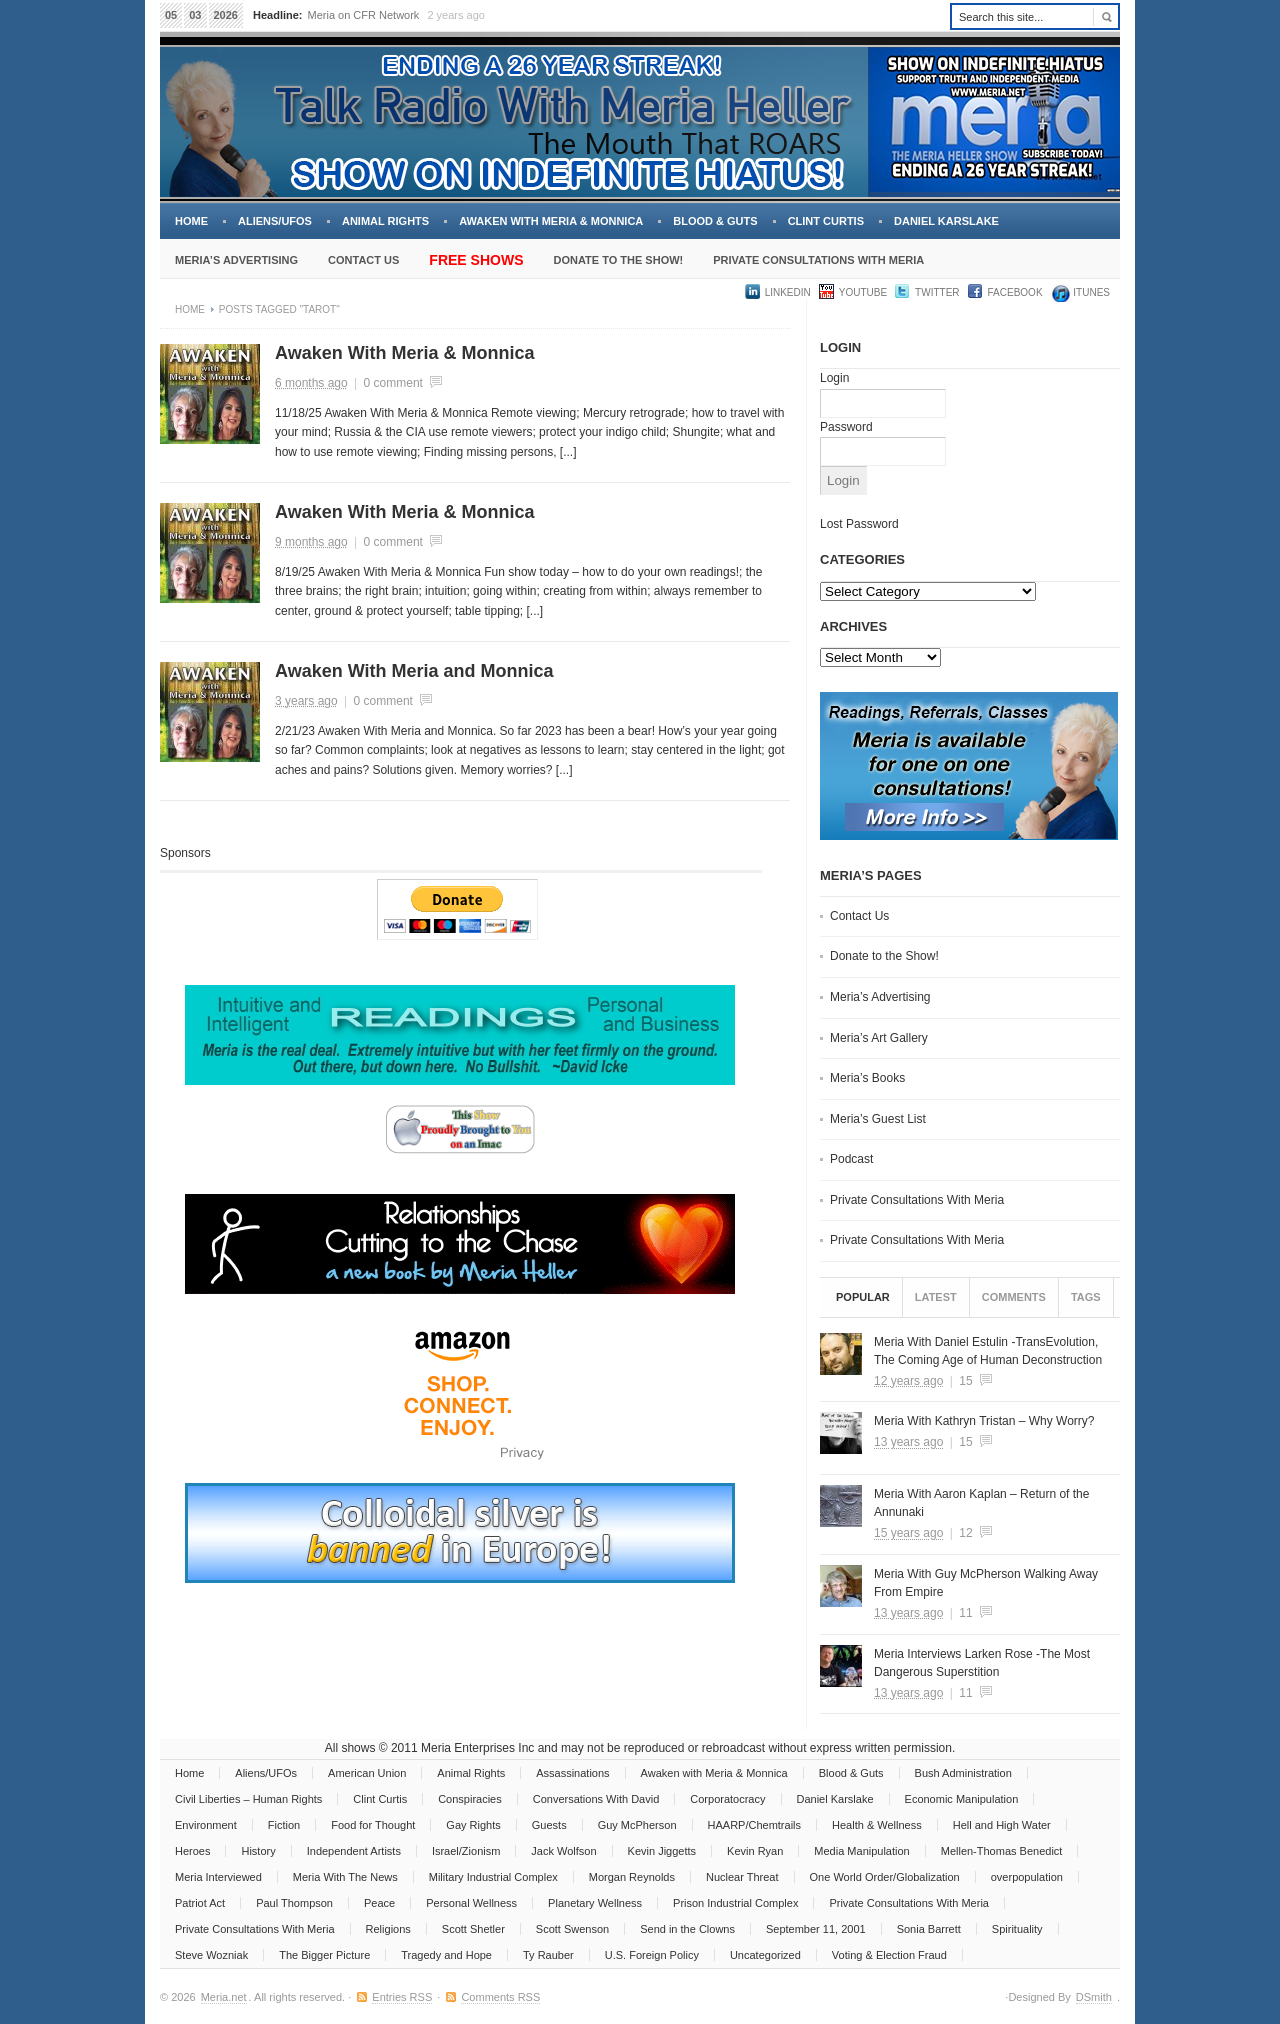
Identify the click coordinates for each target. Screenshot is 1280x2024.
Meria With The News (345, 1877)
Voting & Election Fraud (889, 1955)
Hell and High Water (1002, 1825)
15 (965, 1381)
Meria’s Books (867, 1078)
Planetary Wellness (595, 1903)
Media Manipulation (861, 1851)
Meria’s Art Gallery (879, 1038)
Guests (549, 1825)
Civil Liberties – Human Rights (248, 1799)
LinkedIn (788, 292)
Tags (1086, 1297)
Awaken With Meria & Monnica (405, 353)
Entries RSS (402, 1997)
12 (965, 1533)
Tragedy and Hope (446, 1955)
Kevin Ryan (755, 1851)
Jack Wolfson (563, 1851)
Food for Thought (373, 1825)
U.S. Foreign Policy (652, 1955)
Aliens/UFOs (275, 221)
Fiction (284, 1825)
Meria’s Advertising (236, 260)
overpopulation (1027, 1877)
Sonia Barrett (929, 1929)
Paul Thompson (294, 1903)
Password (846, 427)
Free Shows (476, 260)
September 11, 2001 (816, 1929)
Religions (388, 1929)
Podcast (851, 1159)
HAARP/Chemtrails (755, 1825)
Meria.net (224, 1997)
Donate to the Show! (618, 260)
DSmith (1094, 1997)
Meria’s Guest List (878, 1119)
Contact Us (363, 260)
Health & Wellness (877, 1825)
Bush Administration (963, 1773)
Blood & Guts (715, 221)
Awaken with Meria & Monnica (551, 221)
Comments (1014, 1297)
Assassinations (572, 1773)
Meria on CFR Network (364, 15)
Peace (379, 1903)
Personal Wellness (471, 1903)
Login (834, 378)
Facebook (1015, 292)
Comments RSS (500, 1997)
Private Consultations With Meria (818, 260)
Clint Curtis (826, 221)
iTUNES (1090, 292)
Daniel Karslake (946, 221)
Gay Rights (473, 1825)
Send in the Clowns (687, 1929)
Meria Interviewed (218, 1877)
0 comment (393, 383)
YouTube (863, 292)
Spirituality (1017, 1929)
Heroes (192, 1851)
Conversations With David (596, 1799)
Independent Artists (354, 1851)
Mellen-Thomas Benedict (1002, 1851)
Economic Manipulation (962, 1799)
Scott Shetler (473, 1929)
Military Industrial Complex (493, 1877)
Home (191, 221)
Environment (206, 1825)
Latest (936, 1297)
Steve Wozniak (211, 1955)
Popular (863, 1297)
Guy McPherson (637, 1825)
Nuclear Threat (742, 1877)
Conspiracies (470, 1799)
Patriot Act (200, 1903)
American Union (367, 1773)
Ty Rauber (548, 1955)
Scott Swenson (572, 1929)
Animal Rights (385, 221)
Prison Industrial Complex (735, 1903)
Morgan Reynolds (632, 1877)
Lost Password (859, 524)
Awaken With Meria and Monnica (414, 671)
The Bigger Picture (324, 1955)
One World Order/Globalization (885, 1877)
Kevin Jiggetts (662, 1851)
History (258, 1851)
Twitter (937, 292)
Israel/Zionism (466, 1851)
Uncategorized (765, 1955)
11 (965, 1613)
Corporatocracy (727, 1799)
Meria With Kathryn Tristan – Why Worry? (984, 1421)
